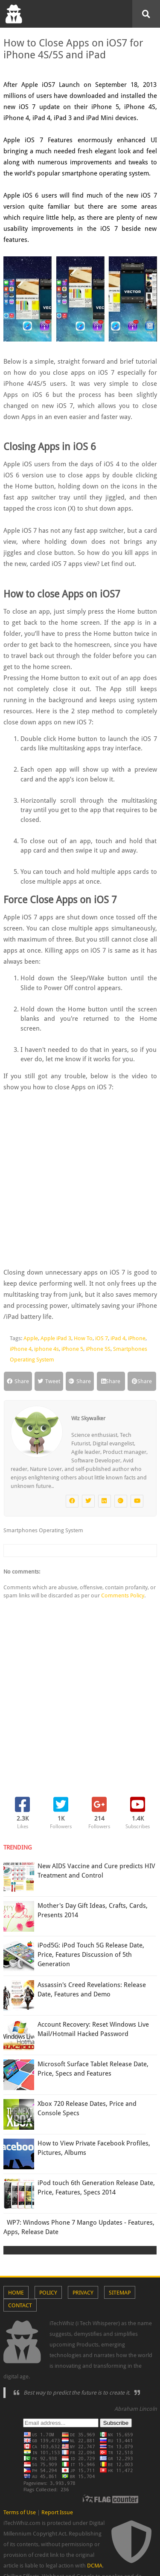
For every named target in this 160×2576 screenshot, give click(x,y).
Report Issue (57, 2512)
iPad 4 (118, 1338)
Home (16, 2292)
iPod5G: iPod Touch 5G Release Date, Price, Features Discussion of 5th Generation (91, 1954)
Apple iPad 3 (56, 1338)
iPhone (136, 1338)
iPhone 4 (21, 1349)
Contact (20, 2305)
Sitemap (120, 2292)
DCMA (94, 2565)
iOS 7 (101, 1338)
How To (83, 1338)
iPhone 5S (98, 1349)
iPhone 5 (72, 1349)
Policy (48, 2292)
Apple (30, 1338)
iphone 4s (46, 1349)
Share (18, 1381)
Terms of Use (19, 2512)
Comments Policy (122, 1595)
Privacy (83, 2292)
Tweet (49, 1381)
